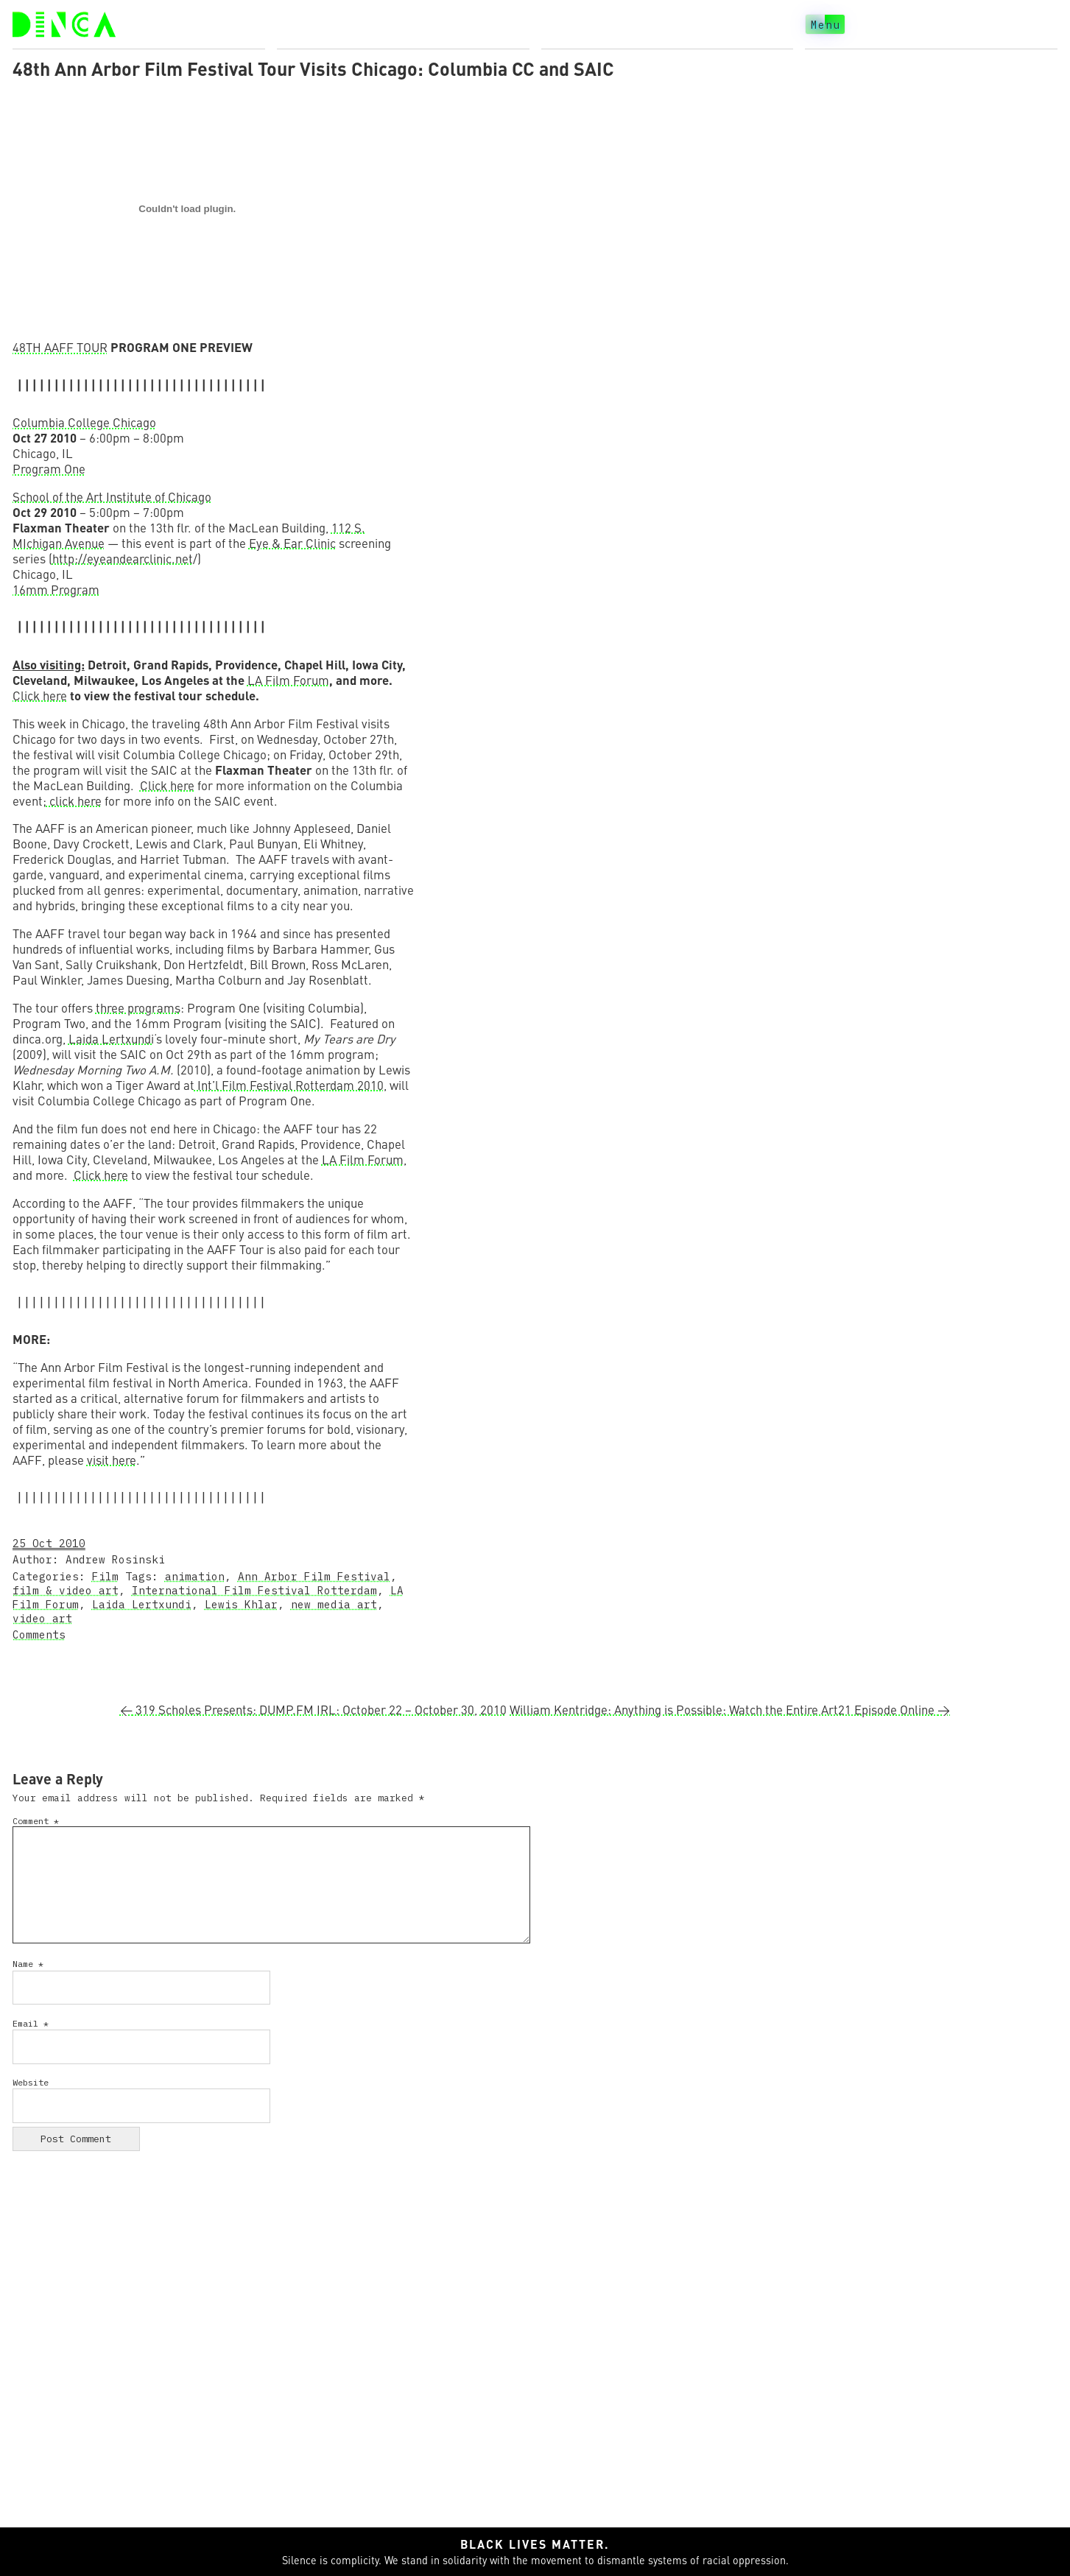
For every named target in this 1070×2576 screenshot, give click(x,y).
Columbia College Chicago (84, 422)
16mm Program (56, 589)
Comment (36, 1820)
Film (105, 1576)
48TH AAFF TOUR (60, 347)
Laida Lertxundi (111, 1038)
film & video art (66, 1590)
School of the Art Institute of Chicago (112, 496)
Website (31, 2082)
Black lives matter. (535, 2544)
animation (195, 1576)
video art (42, 1618)
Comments (39, 1634)
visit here (111, 1460)
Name (28, 1963)
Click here (40, 695)
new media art (334, 1604)
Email (31, 2023)
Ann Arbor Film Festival (314, 1576)
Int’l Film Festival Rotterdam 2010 (289, 1085)
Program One (49, 468)
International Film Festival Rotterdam (254, 1590)
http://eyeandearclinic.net (122, 558)
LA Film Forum (288, 680)
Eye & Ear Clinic (292, 543)
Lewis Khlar (241, 1604)
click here (74, 801)
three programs (138, 1008)
